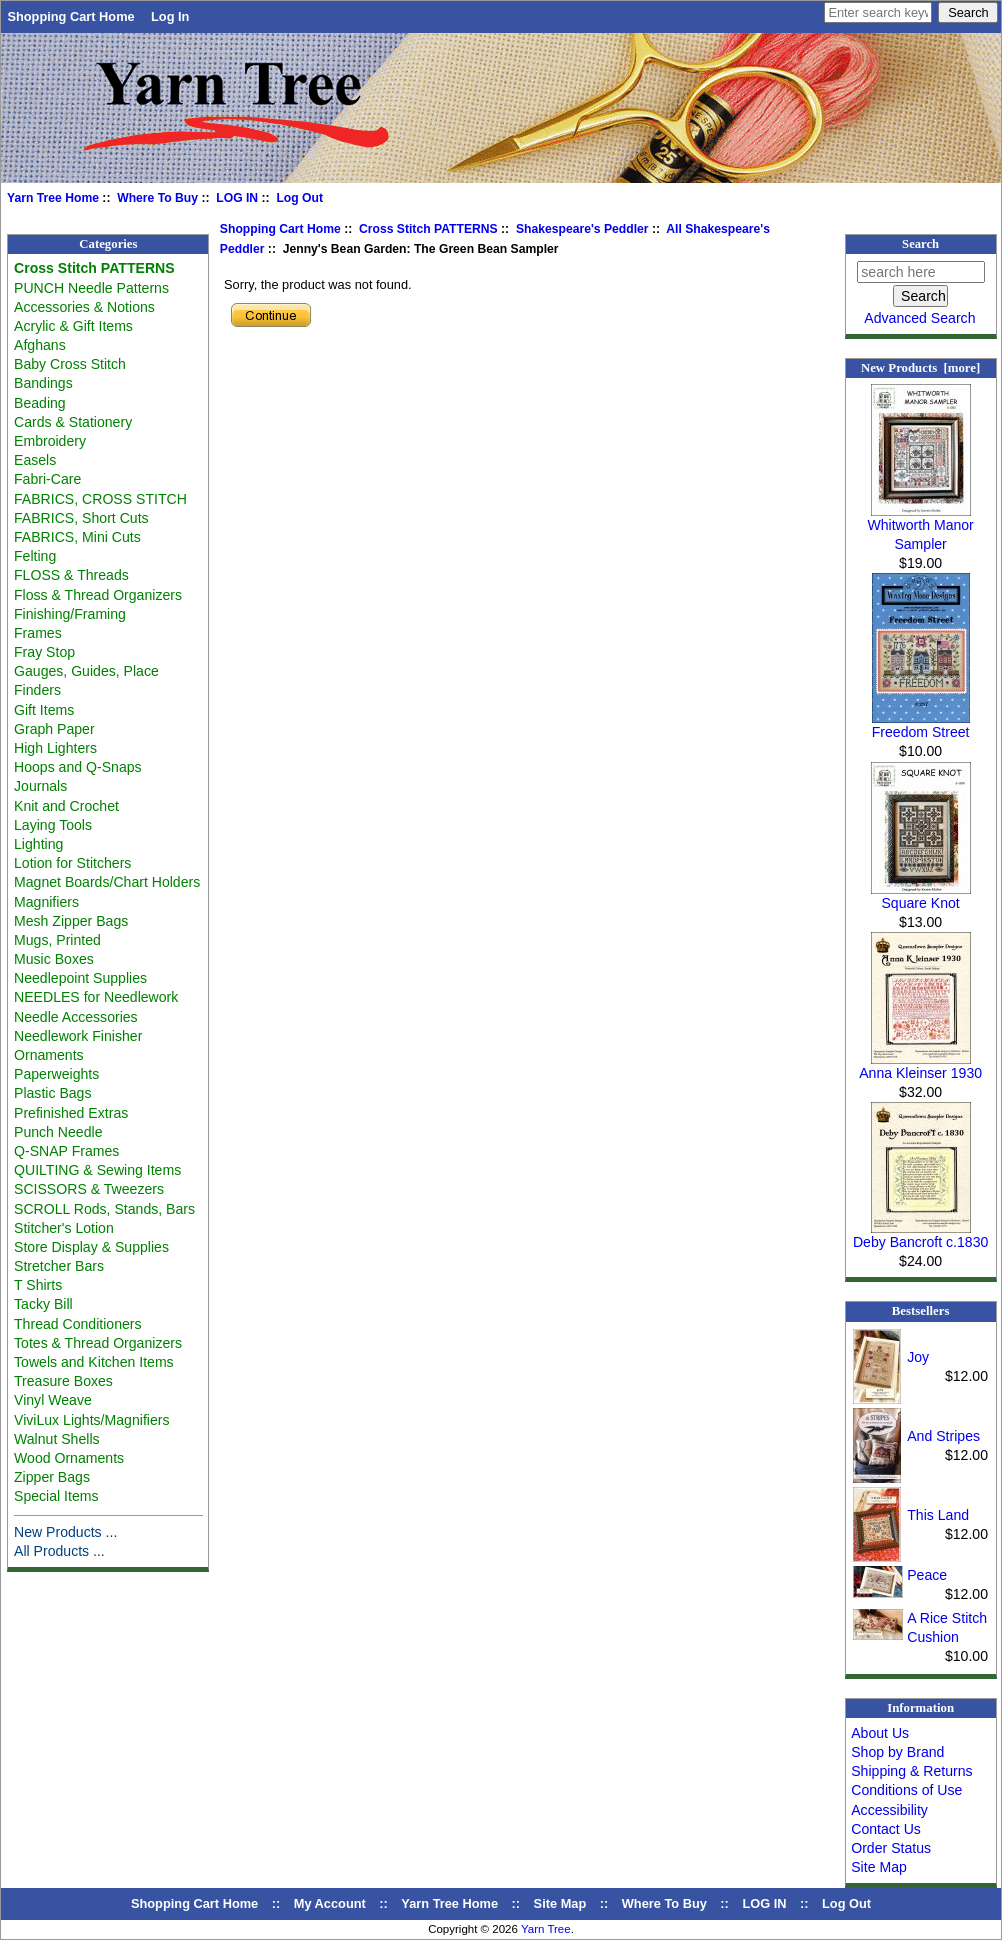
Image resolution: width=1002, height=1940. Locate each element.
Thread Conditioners (78, 1324)
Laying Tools (53, 825)
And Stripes (943, 1436)
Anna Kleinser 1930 (920, 1066)
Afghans (40, 345)
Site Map (879, 1867)
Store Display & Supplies (91, 1247)
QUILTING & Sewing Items (97, 1170)
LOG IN (237, 198)
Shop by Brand (897, 1752)
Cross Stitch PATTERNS (428, 229)
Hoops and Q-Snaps (78, 767)
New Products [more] (920, 368)
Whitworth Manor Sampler (920, 527)
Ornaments (49, 1055)
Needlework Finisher (78, 1036)
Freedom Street (921, 725)
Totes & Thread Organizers (98, 1343)
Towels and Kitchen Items (94, 1362)
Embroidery (50, 441)
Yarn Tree (546, 1929)
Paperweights (56, 1074)
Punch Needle (58, 1132)
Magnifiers (46, 902)
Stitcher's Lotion (64, 1228)
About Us (880, 1733)
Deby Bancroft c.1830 (920, 1235)
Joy (918, 1357)
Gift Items (44, 710)
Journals (40, 786)
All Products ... (59, 1551)
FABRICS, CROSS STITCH (100, 499)
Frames (38, 633)
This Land (938, 1515)
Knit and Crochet (66, 806)
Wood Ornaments (69, 1458)
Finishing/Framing (70, 614)
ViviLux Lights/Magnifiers (91, 1420)
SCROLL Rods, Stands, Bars (104, 1209)
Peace (927, 1575)
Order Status (891, 1848)
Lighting (38, 844)
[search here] (921, 272)
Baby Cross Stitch (70, 364)
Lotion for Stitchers (72, 863)
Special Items (56, 1496)
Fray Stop (44, 652)
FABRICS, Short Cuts (81, 518)
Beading (40, 403)
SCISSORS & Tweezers (89, 1189)
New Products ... (65, 1532)
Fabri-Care (47, 479)
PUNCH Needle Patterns (91, 288)
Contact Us (886, 1829)
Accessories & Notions (84, 307)
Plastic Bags (52, 1093)
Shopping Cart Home (70, 16)
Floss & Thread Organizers (98, 595)
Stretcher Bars (59, 1266)
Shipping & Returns (911, 1771)
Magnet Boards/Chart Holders (107, 882)
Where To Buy (157, 198)
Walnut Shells (57, 1439)
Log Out (299, 198)
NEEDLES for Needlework (96, 997)
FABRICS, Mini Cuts (77, 537)
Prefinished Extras (71, 1113)
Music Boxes (54, 959)
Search (920, 244)
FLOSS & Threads (71, 575)
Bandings (43, 383)
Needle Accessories (76, 1017)
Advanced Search (919, 318)
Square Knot (921, 896)
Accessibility (889, 1810)
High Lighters (55, 748)
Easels (35, 460)
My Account (330, 1903)
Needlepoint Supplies (80, 978)
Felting (35, 556)
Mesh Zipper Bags (71, 921)
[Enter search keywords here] (878, 12)
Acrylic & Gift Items (73, 326)
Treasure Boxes (63, 1381)
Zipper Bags (52, 1477)
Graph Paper (54, 729)
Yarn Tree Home (53, 198)
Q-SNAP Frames (66, 1151)
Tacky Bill (43, 1304)
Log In (170, 16)
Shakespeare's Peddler (582, 229)
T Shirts (38, 1285)
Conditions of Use (906, 1790)
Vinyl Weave (53, 1400)
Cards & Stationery (73, 422)
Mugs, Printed (57, 940)
